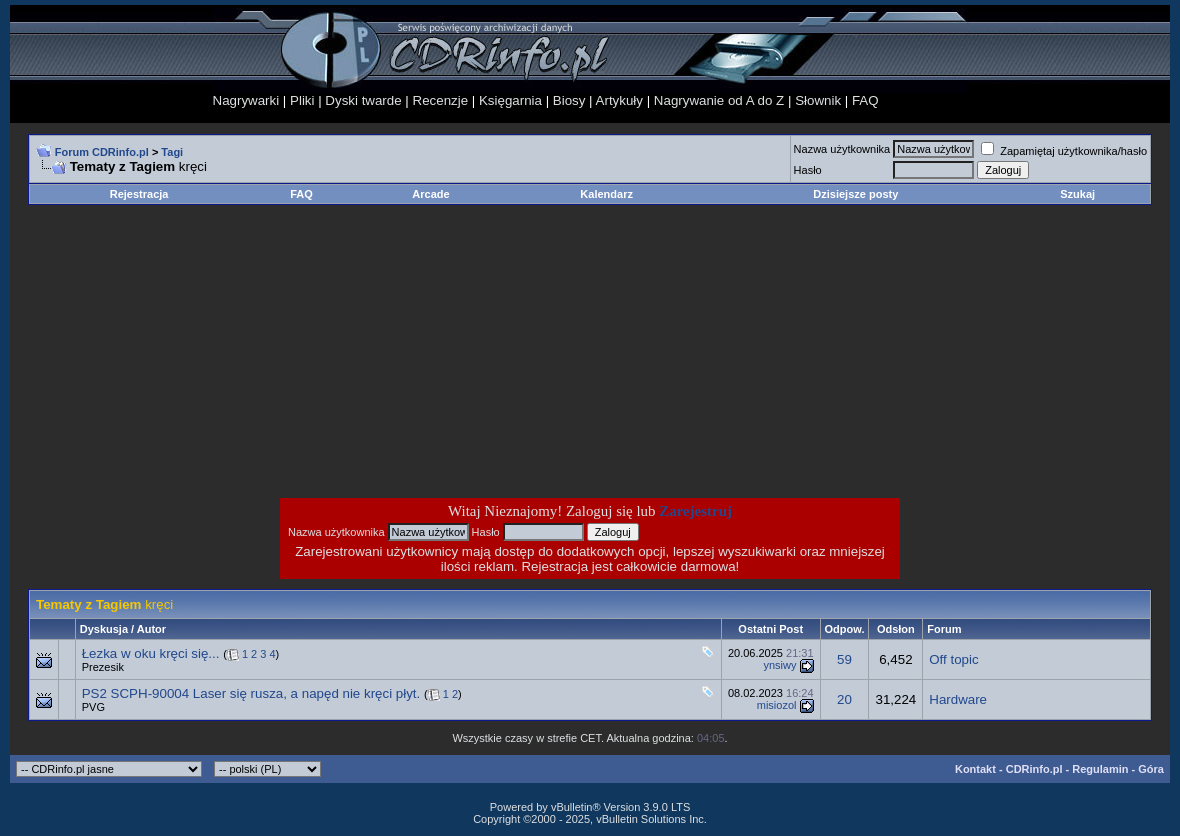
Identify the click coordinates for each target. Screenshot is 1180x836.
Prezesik (103, 667)
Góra (1151, 769)
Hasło (808, 170)
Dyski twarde (363, 100)
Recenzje (441, 100)
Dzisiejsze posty (855, 194)
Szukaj (1077, 194)
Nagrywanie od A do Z (719, 100)
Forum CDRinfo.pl (102, 152)
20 (844, 699)
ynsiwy (779, 665)
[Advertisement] (430, 351)
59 (844, 659)
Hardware (958, 699)
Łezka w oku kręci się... (151, 653)
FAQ (865, 100)
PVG (93, 707)
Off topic (953, 659)
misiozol (777, 705)
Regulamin (1100, 769)
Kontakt (975, 769)
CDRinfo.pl (1034, 769)
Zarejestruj (695, 511)
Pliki (302, 100)
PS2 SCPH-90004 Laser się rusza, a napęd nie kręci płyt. (251, 693)
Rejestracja (139, 194)
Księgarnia (510, 100)
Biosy (569, 100)
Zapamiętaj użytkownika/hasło (1064, 151)
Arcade (430, 194)
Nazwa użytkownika (842, 149)
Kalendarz (606, 194)
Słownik (818, 100)
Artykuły (619, 100)
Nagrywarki (246, 100)
